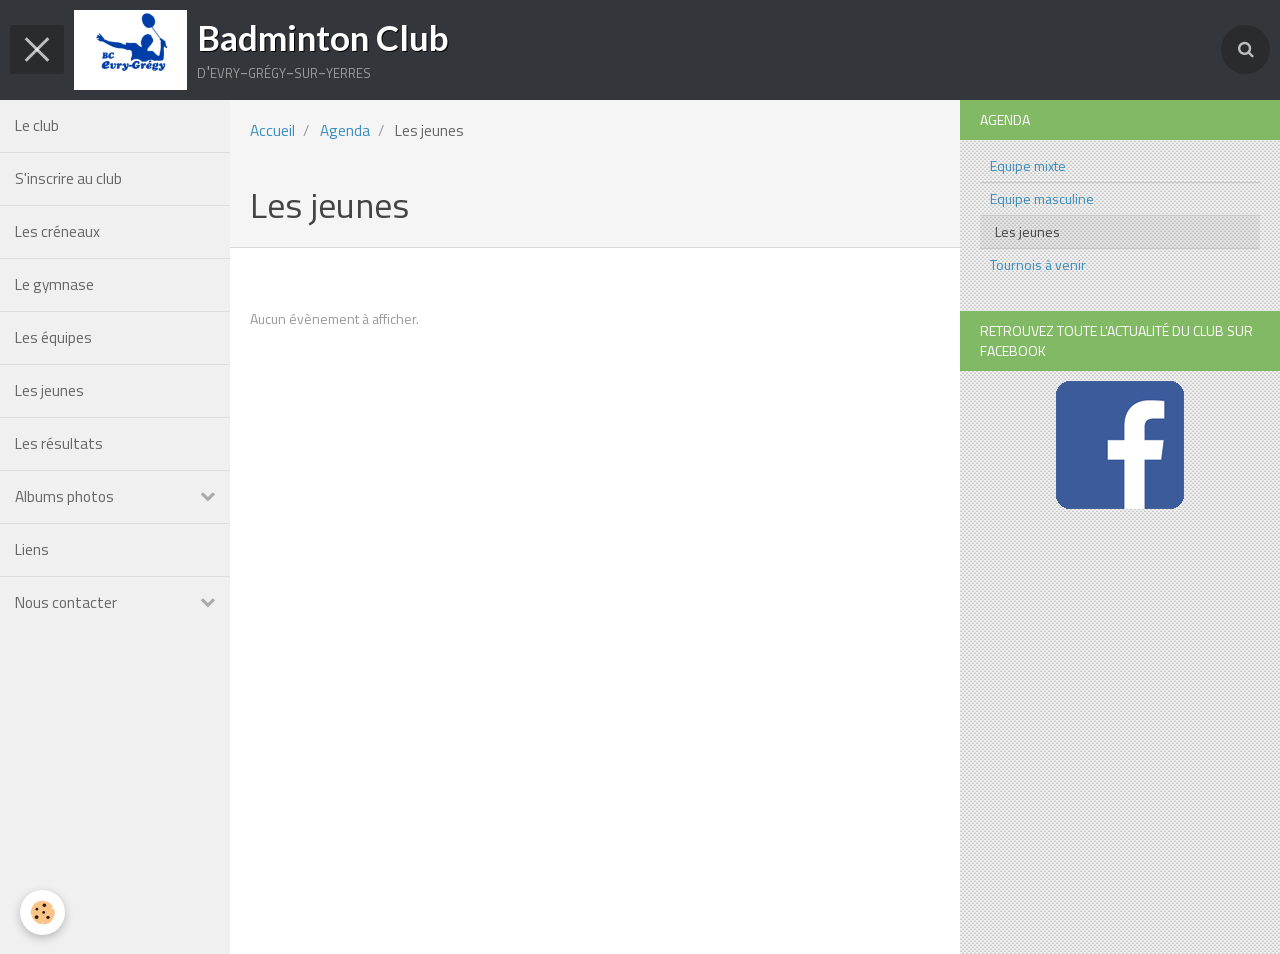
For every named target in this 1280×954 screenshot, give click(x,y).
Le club (37, 125)
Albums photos (64, 496)
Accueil (272, 130)
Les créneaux (57, 231)
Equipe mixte (1028, 165)
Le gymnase (54, 284)
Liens (32, 549)
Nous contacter (66, 602)
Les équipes (53, 337)
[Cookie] (42, 912)
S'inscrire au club (68, 178)
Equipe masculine (1042, 198)
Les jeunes (49, 390)
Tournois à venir (1038, 264)
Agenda (345, 130)
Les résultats (59, 443)
